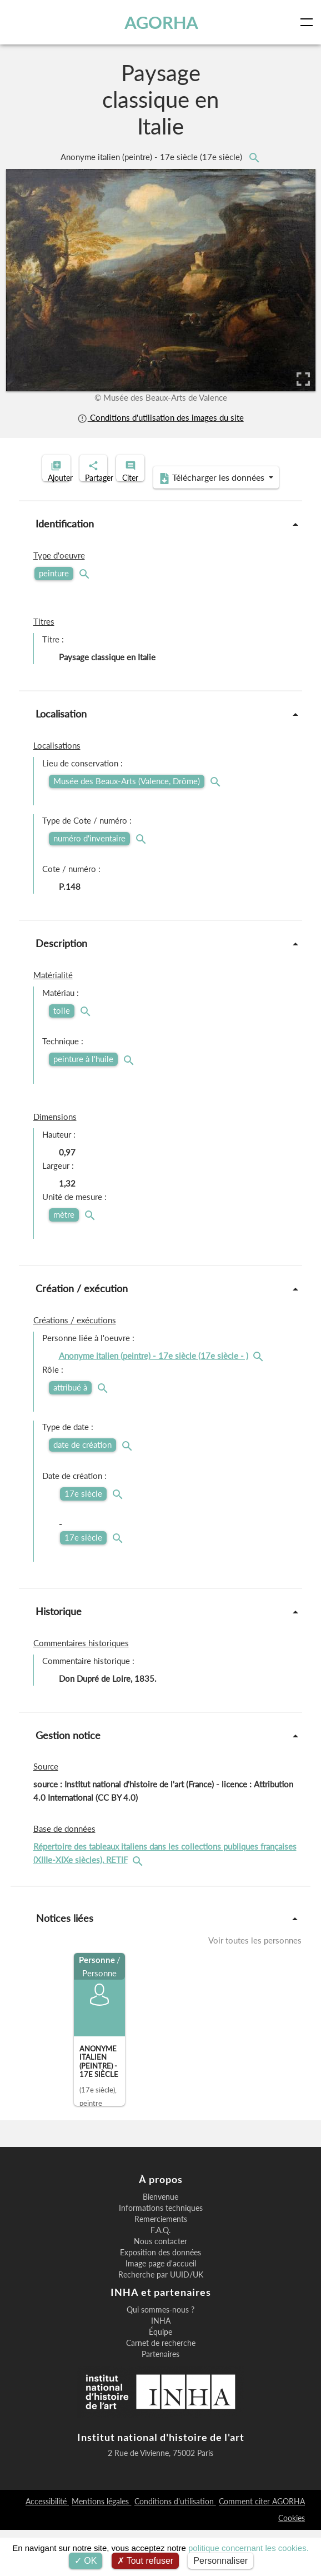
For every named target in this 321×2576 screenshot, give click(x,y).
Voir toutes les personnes (255, 1986)
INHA (160, 2367)
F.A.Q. (160, 2276)
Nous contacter (160, 2287)
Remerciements (160, 2265)
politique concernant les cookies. (248, 2548)
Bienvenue (160, 2243)
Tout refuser (145, 2560)
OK (85, 2560)
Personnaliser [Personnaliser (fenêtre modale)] (220, 2560)
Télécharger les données (157, 524)
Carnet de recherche (160, 2389)
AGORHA (165, 22)
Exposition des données (160, 2298)
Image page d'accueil (161, 2310)
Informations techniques (161, 2254)
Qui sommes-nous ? (160, 2356)
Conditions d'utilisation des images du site (160, 417)
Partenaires (160, 2400)
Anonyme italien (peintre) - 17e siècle (152, 157)
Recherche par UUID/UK (160, 2321)
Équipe (160, 2378)
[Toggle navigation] (308, 22)
